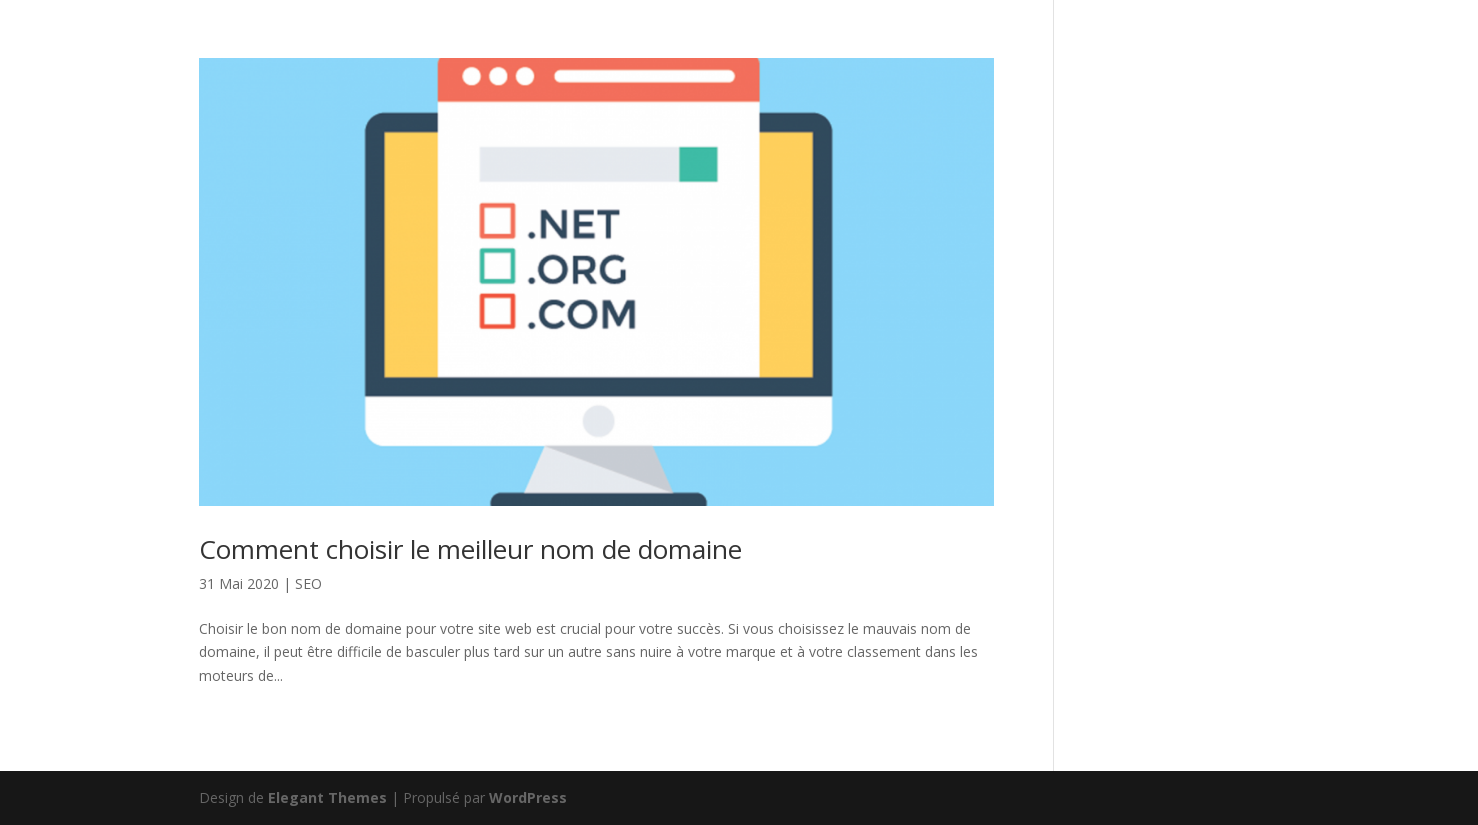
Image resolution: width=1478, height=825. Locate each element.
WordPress (528, 797)
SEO (308, 583)
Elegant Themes (327, 797)
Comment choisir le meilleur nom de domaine (470, 549)
